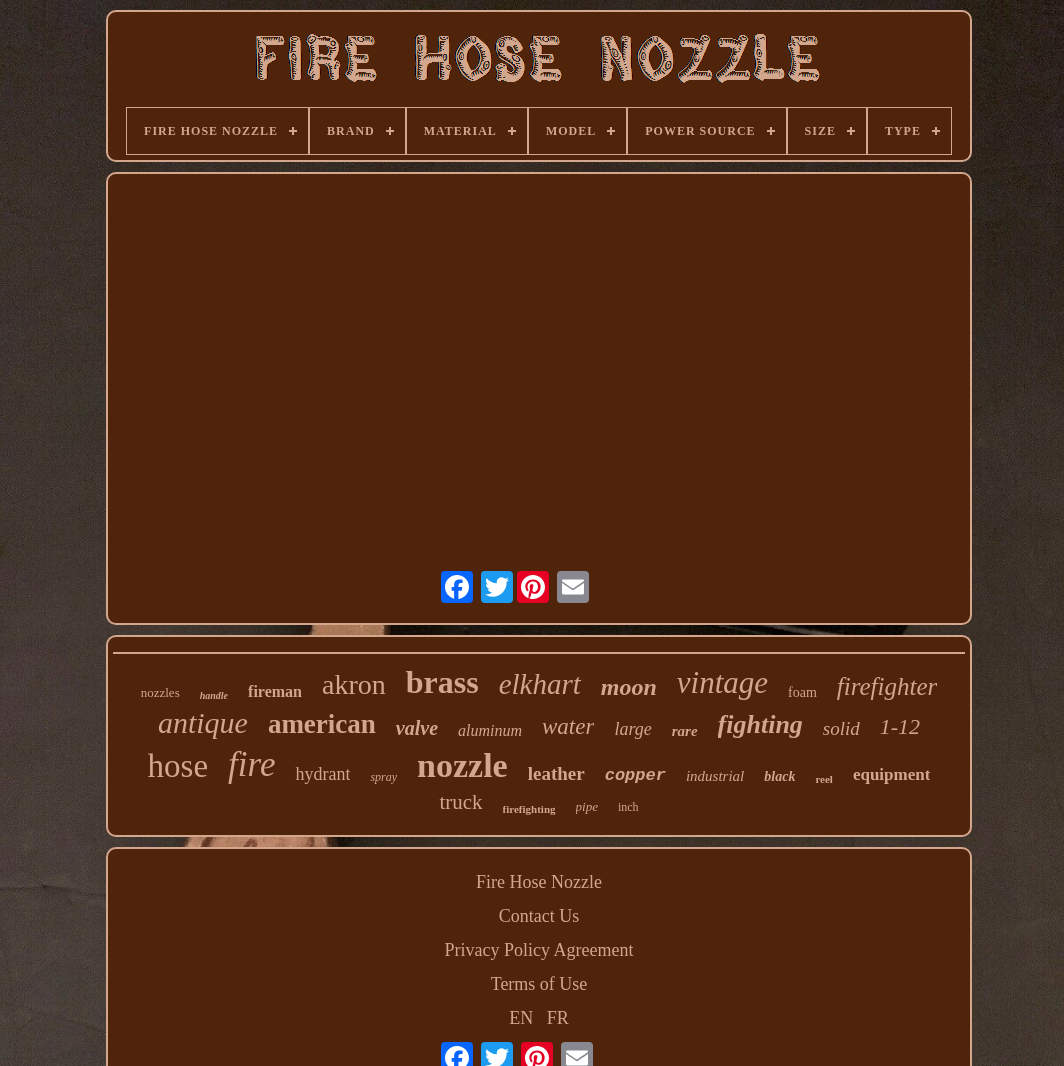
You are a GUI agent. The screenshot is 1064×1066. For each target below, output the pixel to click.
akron (354, 684)
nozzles (160, 692)
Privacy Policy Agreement (539, 950)
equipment (891, 774)
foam (802, 692)
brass (442, 682)
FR (558, 1018)
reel (824, 779)
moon (629, 687)
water (568, 726)
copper (635, 775)
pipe (587, 806)
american (322, 724)
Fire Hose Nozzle (539, 882)
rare (685, 731)
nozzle (462, 765)
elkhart (540, 684)
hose (178, 766)
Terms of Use (539, 984)
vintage (722, 682)
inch (628, 807)
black (779, 776)
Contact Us (539, 916)
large (632, 729)
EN (521, 1018)
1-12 (900, 726)
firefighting (529, 809)
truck (460, 802)
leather (556, 773)
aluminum (490, 730)
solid (841, 728)
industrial (715, 776)
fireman (275, 691)
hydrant (322, 774)
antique (203, 722)
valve (417, 728)
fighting (760, 724)
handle (214, 695)
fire (251, 764)
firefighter (887, 686)
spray (383, 777)
